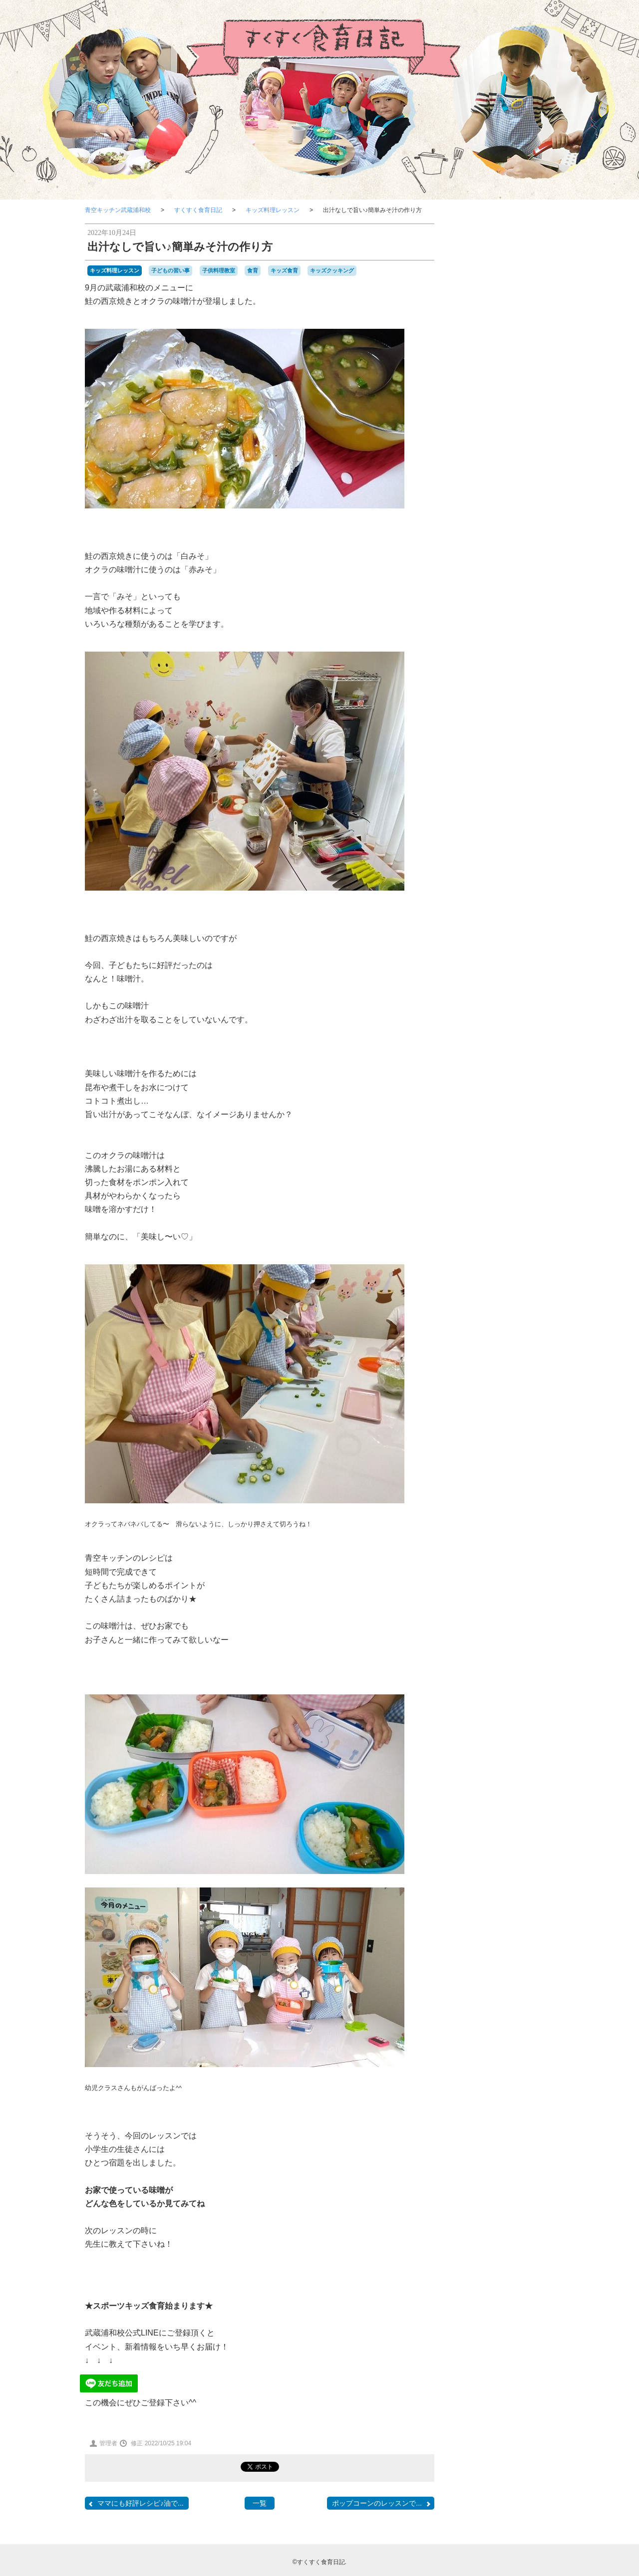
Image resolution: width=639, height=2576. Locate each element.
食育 (252, 270)
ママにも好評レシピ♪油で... (135, 2503)
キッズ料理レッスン (273, 210)
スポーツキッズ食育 (504, 813)
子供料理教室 (218, 270)
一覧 (260, 2503)
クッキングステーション (504, 698)
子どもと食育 (504, 597)
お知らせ (504, 785)
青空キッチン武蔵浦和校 (118, 210)
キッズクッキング (332, 270)
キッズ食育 (284, 270)
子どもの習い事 (170, 270)
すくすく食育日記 (198, 210)
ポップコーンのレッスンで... (382, 2503)
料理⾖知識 (504, 730)
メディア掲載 (504, 758)
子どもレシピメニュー (504, 631)
